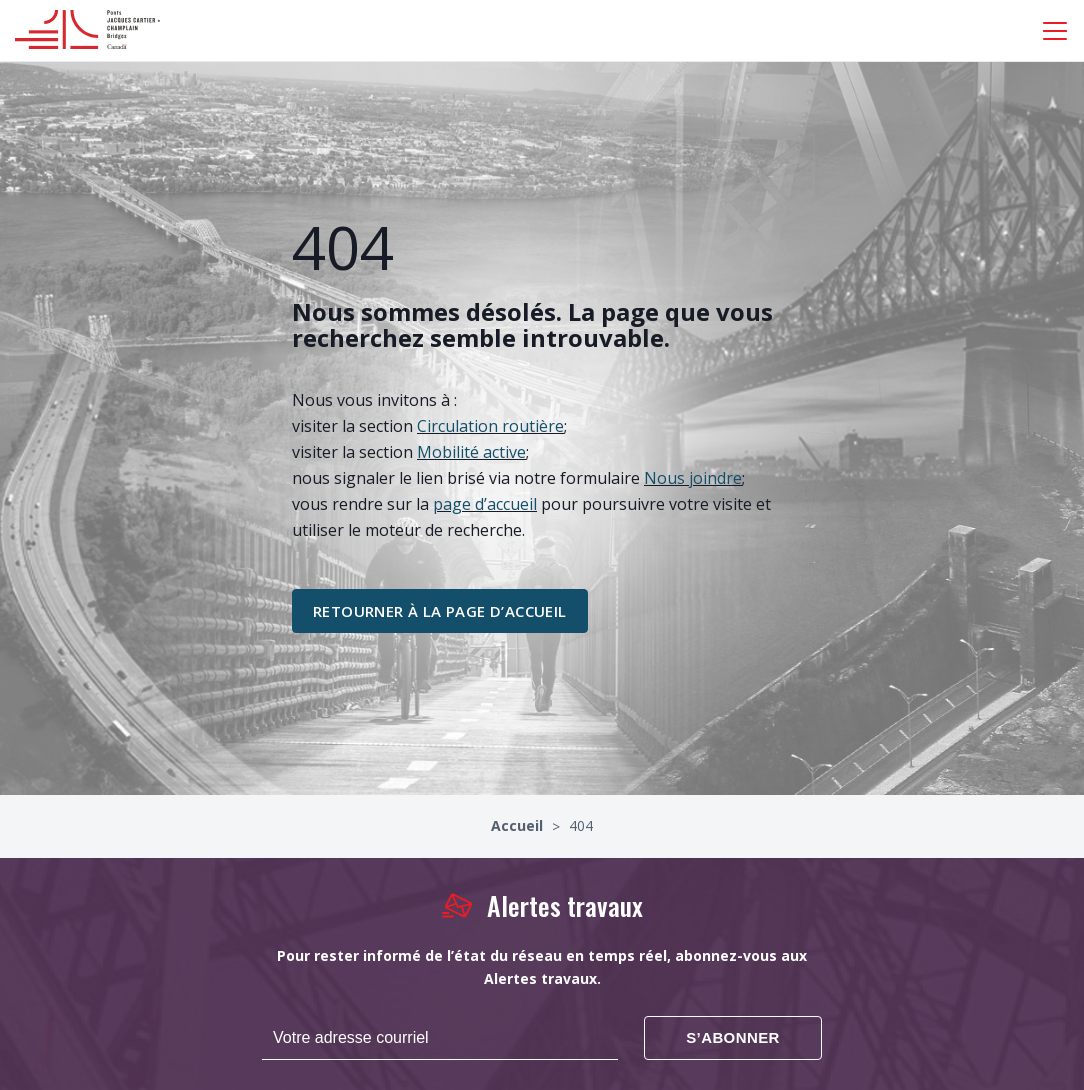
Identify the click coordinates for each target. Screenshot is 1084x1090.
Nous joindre (693, 478)
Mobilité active (471, 452)
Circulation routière (490, 426)
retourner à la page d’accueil (440, 611)
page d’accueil (485, 504)
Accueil (519, 825)
